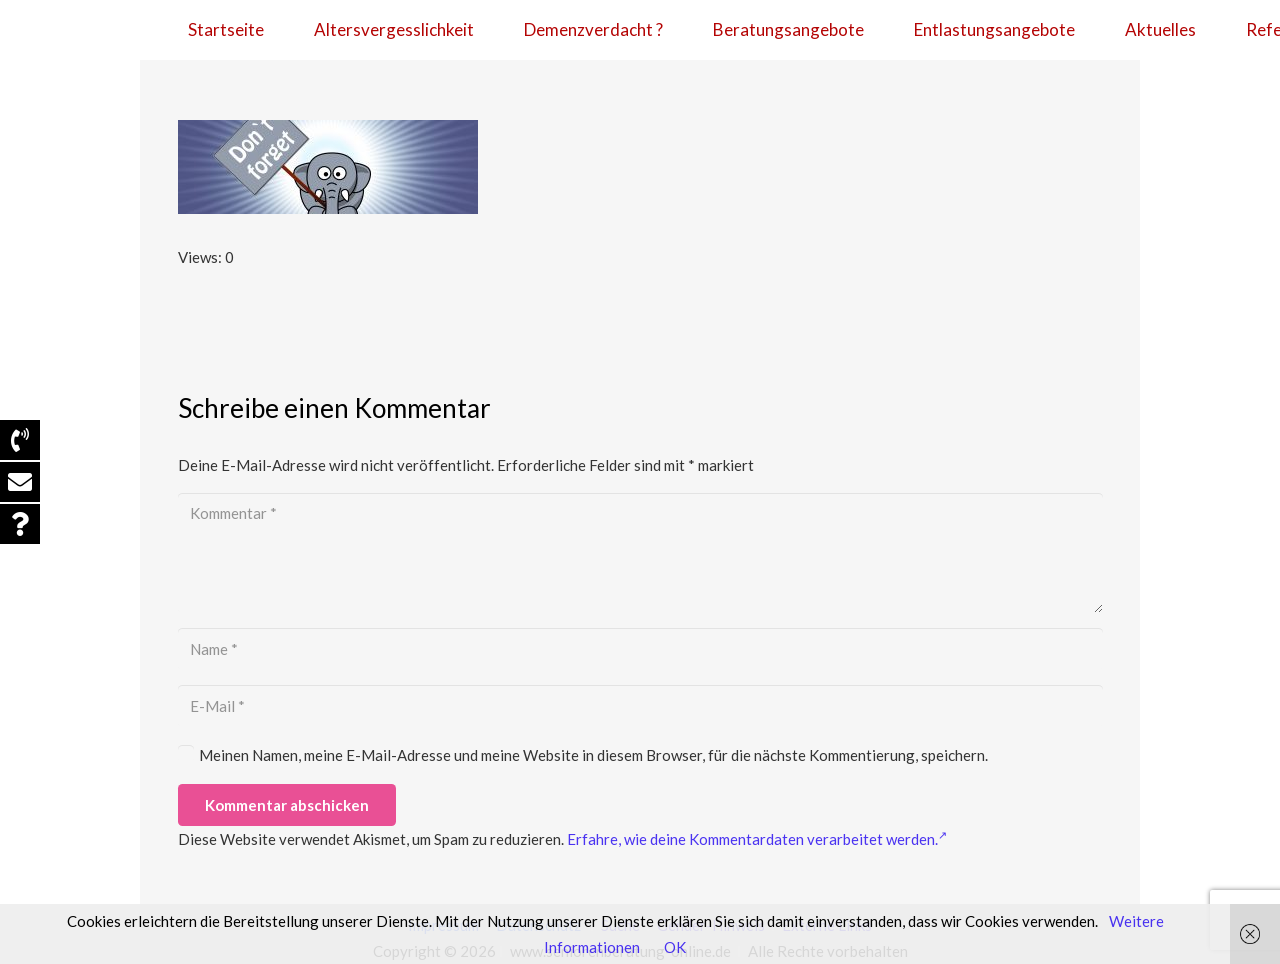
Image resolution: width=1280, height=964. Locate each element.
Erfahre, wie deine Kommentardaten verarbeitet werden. (757, 839)
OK (675, 947)
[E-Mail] (640, 706)
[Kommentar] (640, 553)
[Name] (640, 649)
